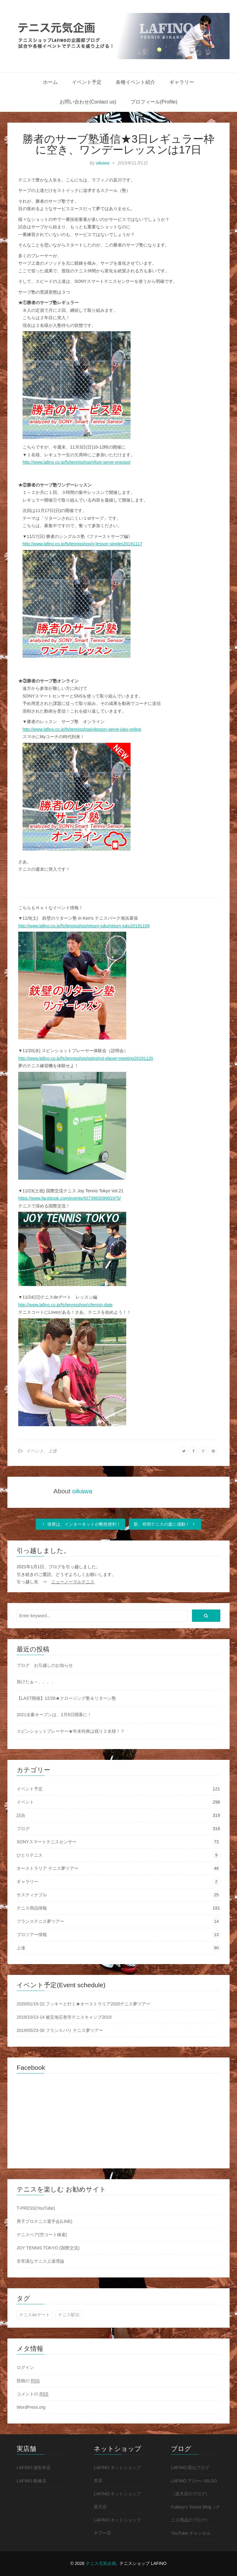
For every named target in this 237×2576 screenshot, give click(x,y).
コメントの (32, 2394)
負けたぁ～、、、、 (36, 1681)
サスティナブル (32, 1894)
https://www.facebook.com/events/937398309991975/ (69, 1198)
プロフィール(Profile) (154, 101)
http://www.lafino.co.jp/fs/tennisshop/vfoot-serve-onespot (76, 462)
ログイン (25, 2367)
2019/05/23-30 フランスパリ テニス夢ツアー (60, 2030)
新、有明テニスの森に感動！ (165, 1524)
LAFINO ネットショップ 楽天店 (117, 2500)
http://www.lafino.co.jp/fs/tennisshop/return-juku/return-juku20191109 (84, 925)
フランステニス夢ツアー (40, 1921)
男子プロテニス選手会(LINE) (44, 2221)
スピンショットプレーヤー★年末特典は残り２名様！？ (71, 1731)
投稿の (28, 2380)
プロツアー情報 (32, 1934)
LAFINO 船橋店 (31, 2480)
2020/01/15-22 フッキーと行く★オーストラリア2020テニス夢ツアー (83, 2003)
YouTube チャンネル (191, 2533)
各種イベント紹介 (135, 82)
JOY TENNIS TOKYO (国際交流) (48, 2247)
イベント (35, 1450)
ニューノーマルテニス (72, 1581)
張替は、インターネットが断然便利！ (80, 1524)
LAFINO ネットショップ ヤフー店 (117, 2526)
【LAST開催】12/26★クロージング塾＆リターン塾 (66, 1698)
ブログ (23, 1828)
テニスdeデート (34, 2314)
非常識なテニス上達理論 (40, 2261)
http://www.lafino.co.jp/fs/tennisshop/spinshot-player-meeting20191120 (85, 1058)
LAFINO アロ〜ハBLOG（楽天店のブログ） (194, 2487)
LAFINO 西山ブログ (190, 2467)
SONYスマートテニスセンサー (47, 1841)
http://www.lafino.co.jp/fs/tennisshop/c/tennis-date (65, 1304)
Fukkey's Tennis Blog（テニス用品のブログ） (195, 2513)
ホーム (50, 82)
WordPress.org (31, 2407)
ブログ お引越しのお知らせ (45, 1665)
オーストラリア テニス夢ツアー (47, 1868)
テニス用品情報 (32, 1908)
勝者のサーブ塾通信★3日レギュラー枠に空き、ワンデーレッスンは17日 (118, 144)
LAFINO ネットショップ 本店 (117, 2474)
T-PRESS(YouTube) (36, 2208)
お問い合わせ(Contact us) (88, 101)
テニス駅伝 (69, 2314)
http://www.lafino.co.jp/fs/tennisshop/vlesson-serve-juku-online (82, 729)
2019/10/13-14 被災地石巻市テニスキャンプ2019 (64, 2017)
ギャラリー (181, 82)
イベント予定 (87, 82)
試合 (21, 1815)
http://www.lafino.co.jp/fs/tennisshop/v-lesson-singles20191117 (82, 543)
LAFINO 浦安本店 (34, 2467)
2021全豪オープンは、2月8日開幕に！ (54, 1714)
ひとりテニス (30, 1855)
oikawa (103, 163)
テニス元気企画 (101, 2563)
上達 (52, 1450)
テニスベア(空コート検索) (42, 2234)
